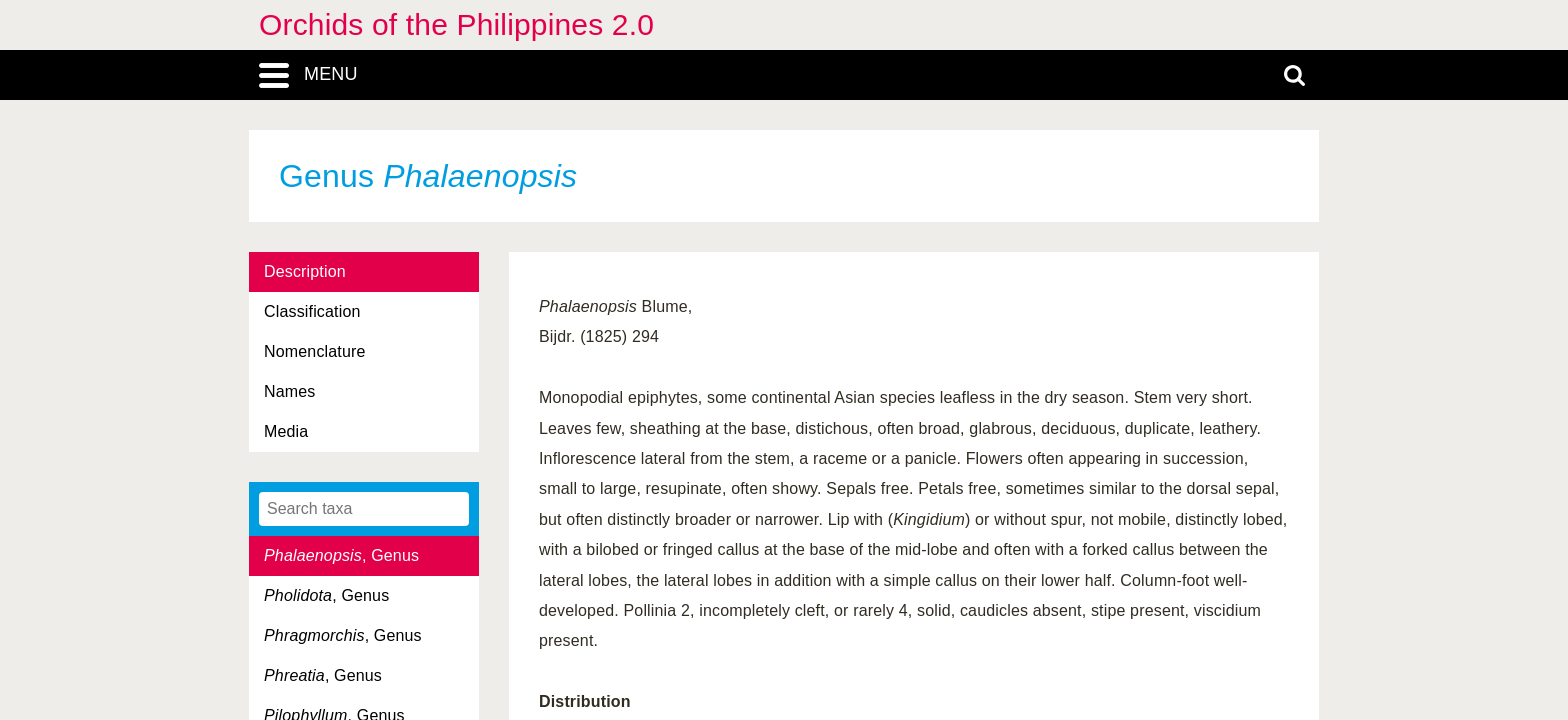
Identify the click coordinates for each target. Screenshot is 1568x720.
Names (289, 391)
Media (286, 431)
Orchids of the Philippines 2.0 (456, 24)
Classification (312, 311)
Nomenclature (315, 351)
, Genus (341, 555)
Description (305, 271)
